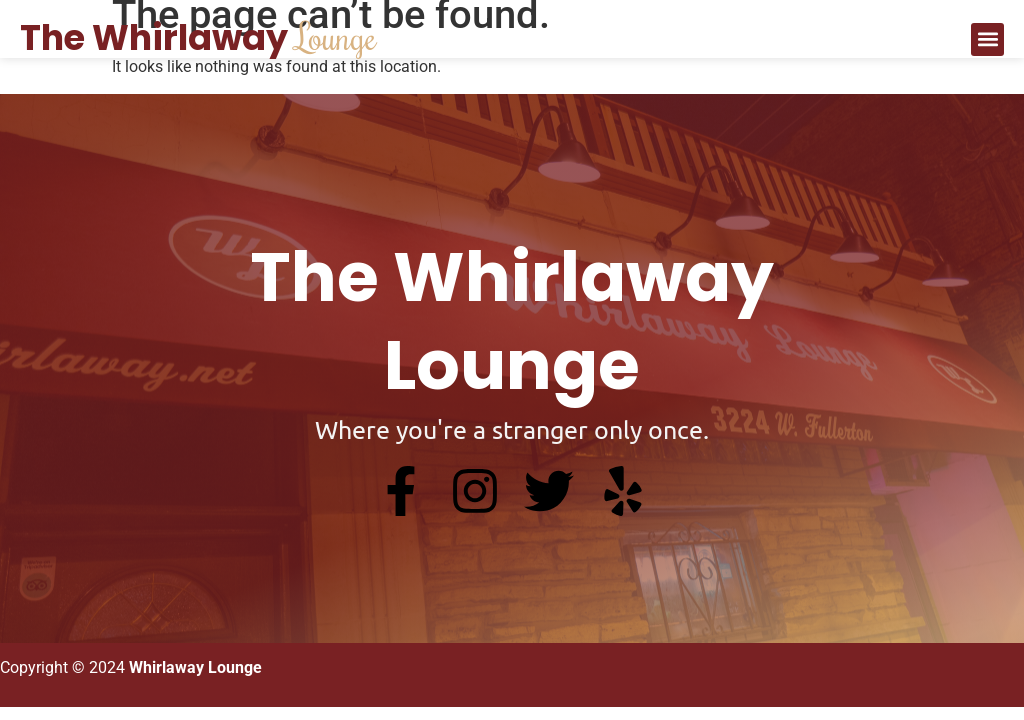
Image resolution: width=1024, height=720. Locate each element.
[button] (987, 39)
